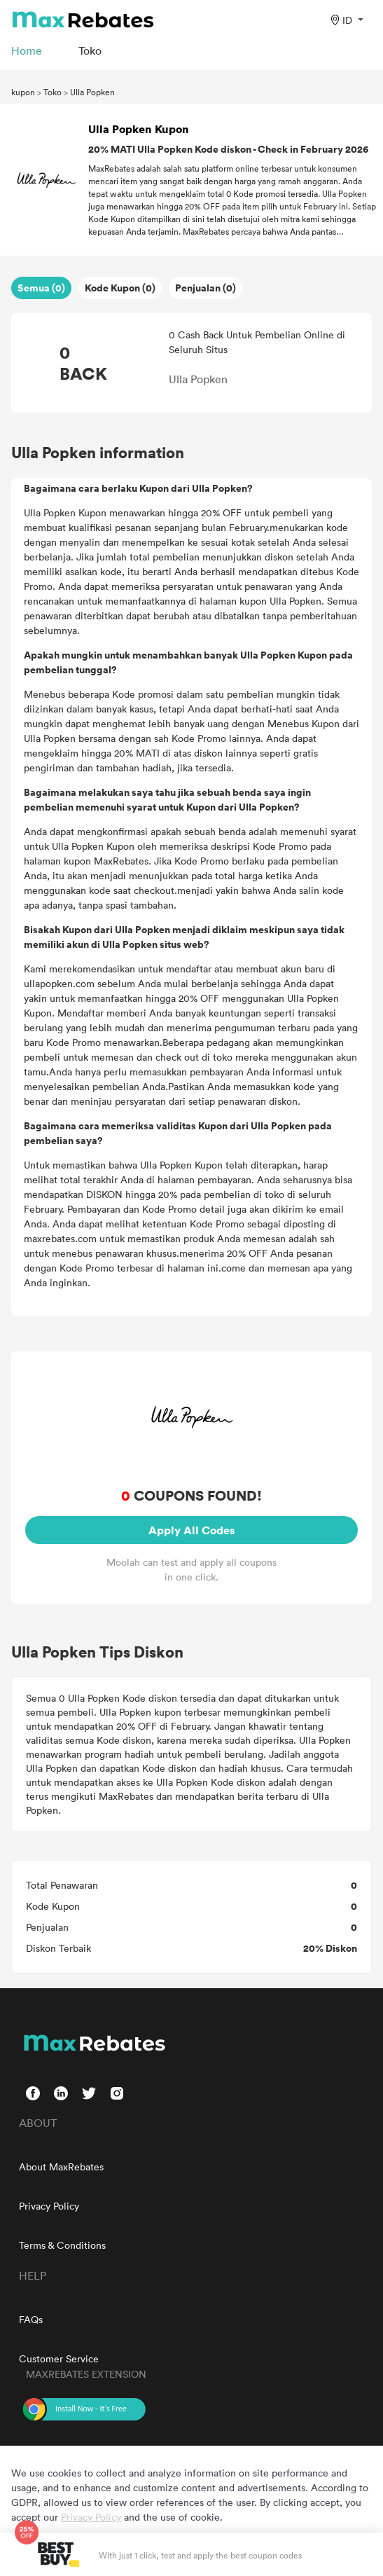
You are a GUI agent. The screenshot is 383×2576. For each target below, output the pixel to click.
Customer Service (59, 2358)
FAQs (31, 2319)
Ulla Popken (92, 91)
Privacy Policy (49, 2205)
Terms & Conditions (62, 2245)
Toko (52, 91)
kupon (23, 91)
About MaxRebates (61, 2166)
